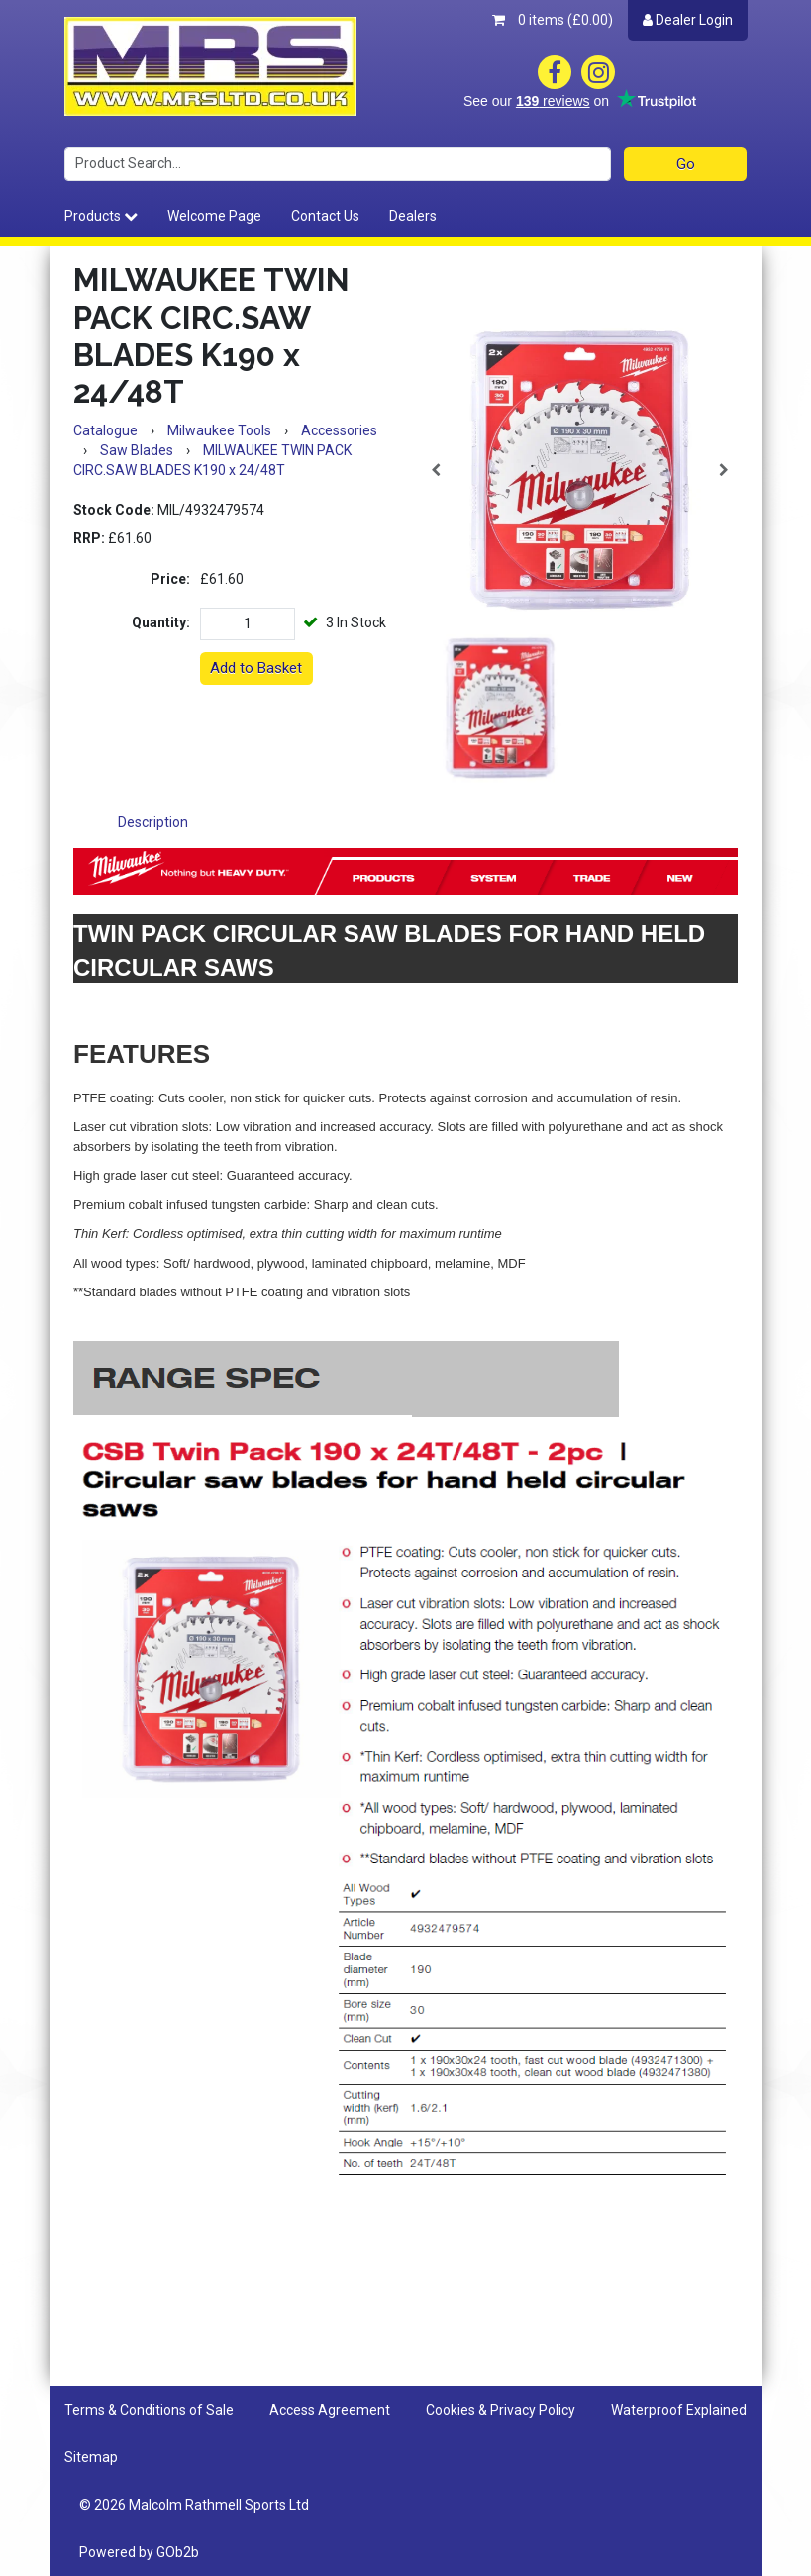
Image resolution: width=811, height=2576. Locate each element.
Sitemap (91, 2457)
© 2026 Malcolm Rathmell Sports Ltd (194, 2505)
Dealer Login (688, 20)
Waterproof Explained (679, 2410)
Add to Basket (256, 668)
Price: (170, 579)
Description (153, 822)
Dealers (413, 216)
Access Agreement (329, 2410)
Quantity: (161, 622)
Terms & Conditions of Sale (149, 2410)
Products (101, 216)
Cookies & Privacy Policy (500, 2410)
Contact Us (325, 216)
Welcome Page (214, 216)
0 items (552, 20)
